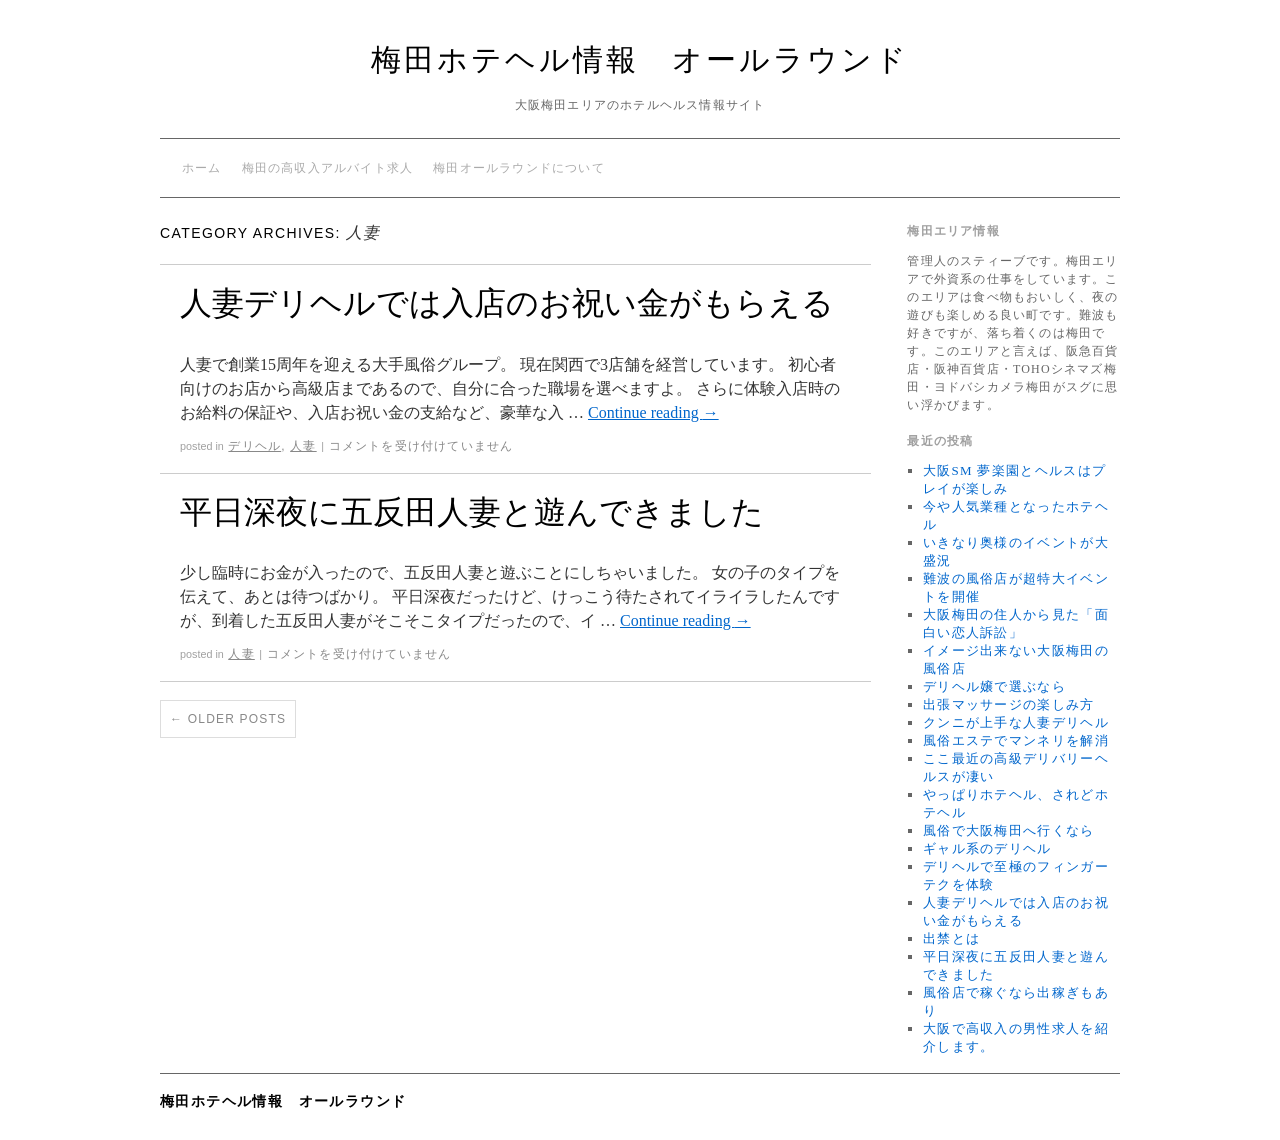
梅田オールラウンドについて (519, 168)
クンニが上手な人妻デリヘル (1016, 722)
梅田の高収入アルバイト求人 (328, 168)
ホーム (202, 168)
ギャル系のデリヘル (987, 848)
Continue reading (653, 412)
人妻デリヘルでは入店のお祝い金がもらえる (507, 303)
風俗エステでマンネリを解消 (1016, 740)
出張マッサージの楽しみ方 (1009, 704)
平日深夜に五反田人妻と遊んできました (472, 512)
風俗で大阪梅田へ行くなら (1009, 830)
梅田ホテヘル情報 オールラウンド (640, 59)
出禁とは (951, 938)
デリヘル (254, 446)
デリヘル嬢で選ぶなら (994, 686)
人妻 (303, 446)
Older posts (228, 719)
